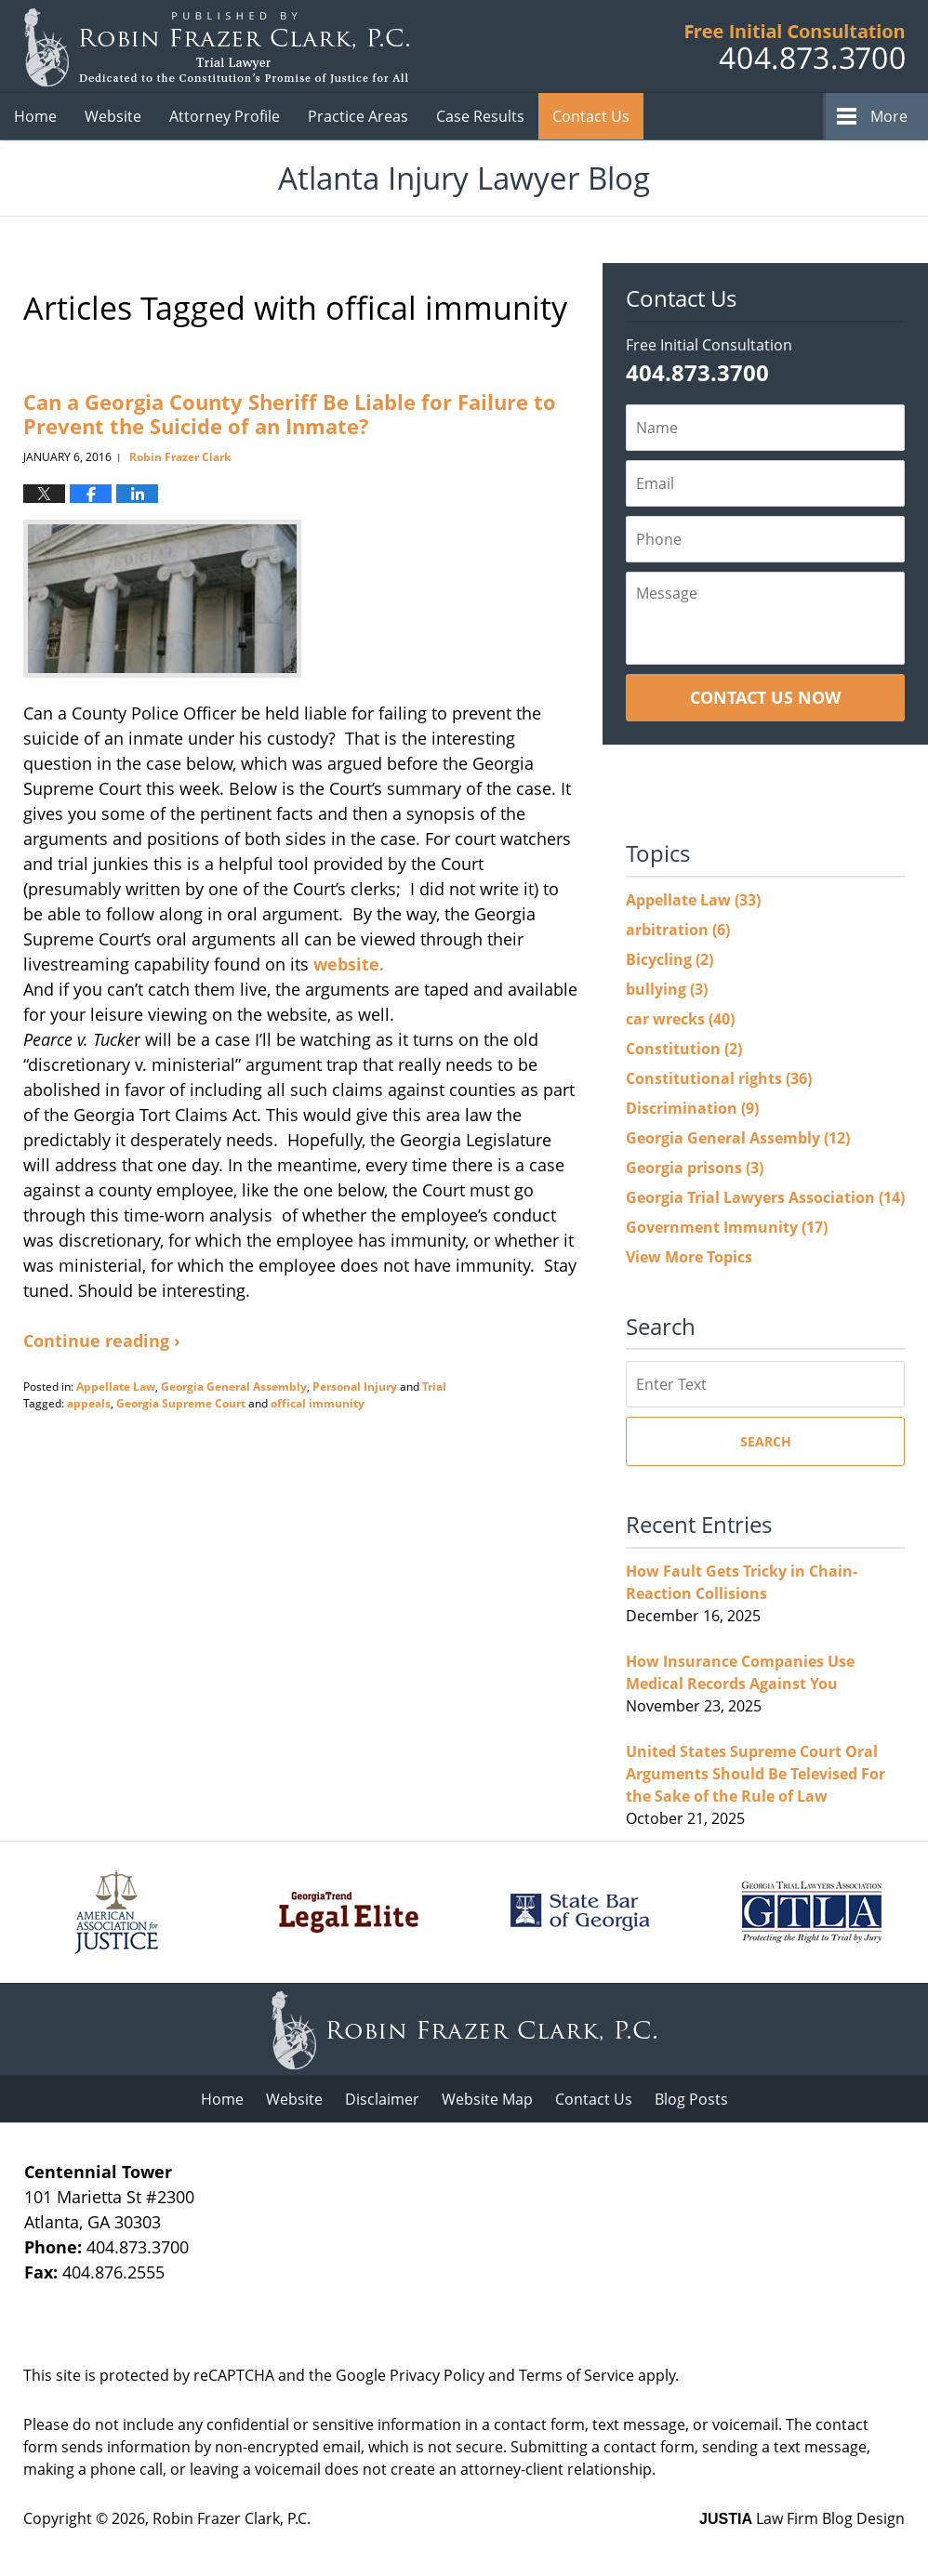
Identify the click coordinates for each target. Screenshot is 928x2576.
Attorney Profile (224, 116)
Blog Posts (691, 2099)
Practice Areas (358, 116)
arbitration (678, 929)
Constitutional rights (719, 1078)
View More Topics (689, 1257)
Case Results (480, 116)
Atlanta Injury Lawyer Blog (216, 46)
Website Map (487, 2099)
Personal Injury (354, 1386)
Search (765, 1441)
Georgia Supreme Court (180, 1403)
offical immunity (318, 1403)
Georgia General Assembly (234, 1386)
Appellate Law (115, 1386)
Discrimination (692, 1108)
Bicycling (669, 959)
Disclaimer (382, 2099)
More (889, 116)
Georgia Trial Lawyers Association (765, 1197)
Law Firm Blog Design (802, 2518)
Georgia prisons (694, 1167)
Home (35, 116)
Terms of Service (576, 2375)
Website (113, 116)
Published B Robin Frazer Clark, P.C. (795, 47)
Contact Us (591, 116)
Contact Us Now (765, 697)
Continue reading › (101, 1340)
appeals (89, 1403)
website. (351, 964)
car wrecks (680, 1019)
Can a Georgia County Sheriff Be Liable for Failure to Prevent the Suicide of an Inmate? (289, 414)
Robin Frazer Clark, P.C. (231, 2518)
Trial (434, 1386)
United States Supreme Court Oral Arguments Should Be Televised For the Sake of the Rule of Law (755, 1773)
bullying (667, 989)
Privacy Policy (437, 2375)
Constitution (684, 1048)
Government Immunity (727, 1227)
